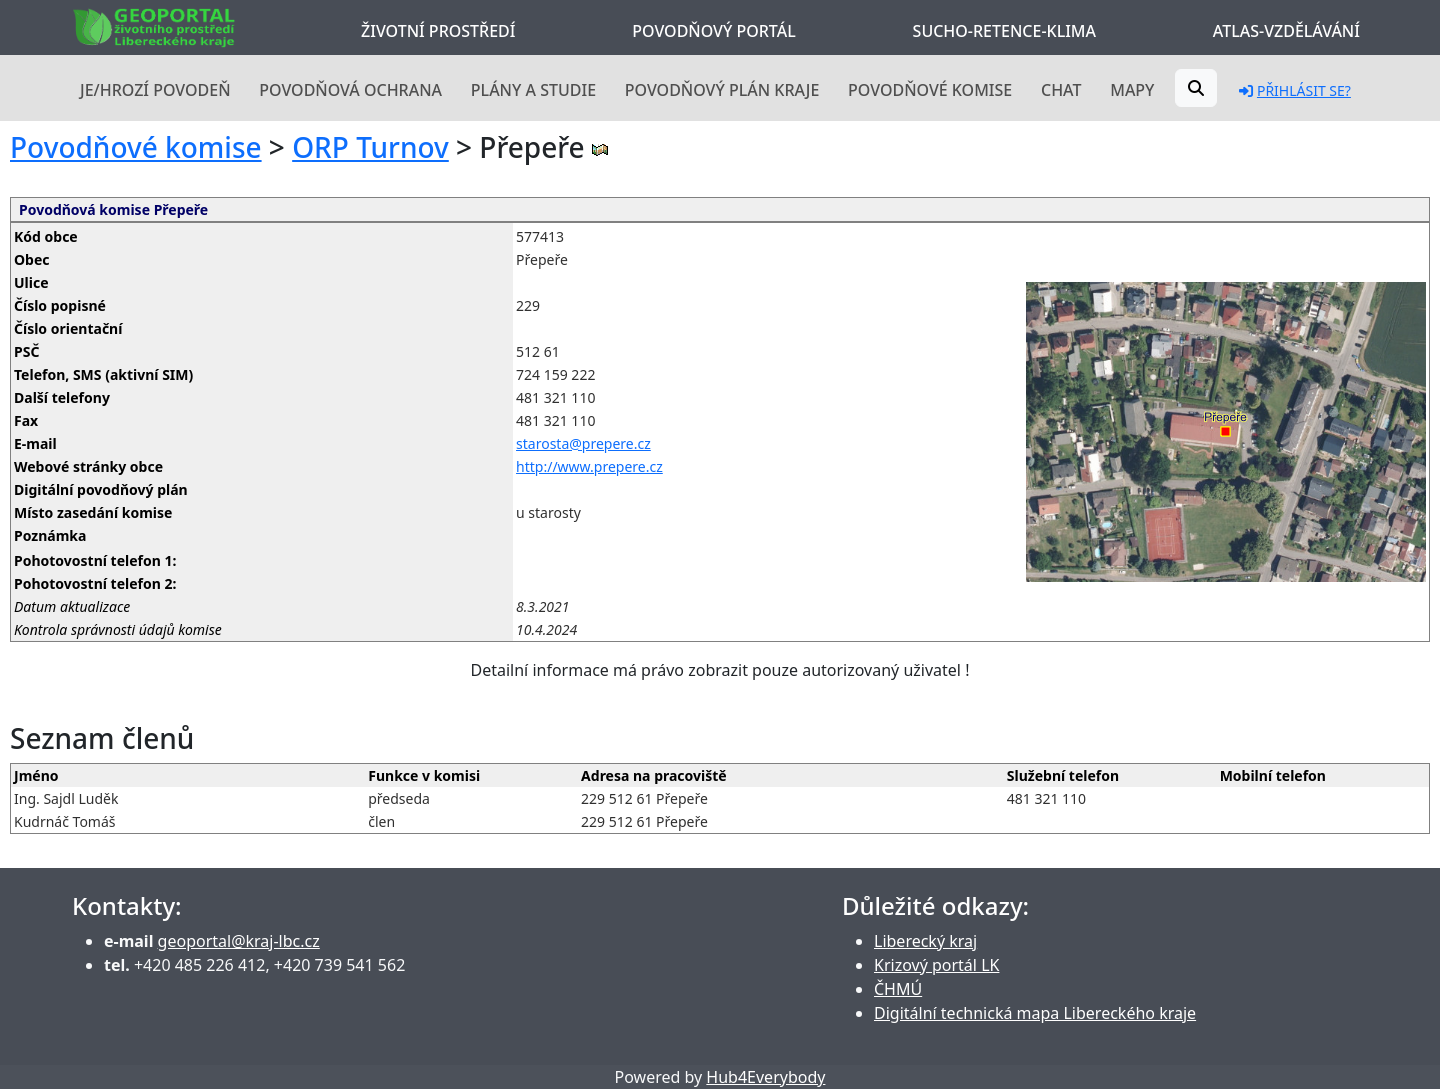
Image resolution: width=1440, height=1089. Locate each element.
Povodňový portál (713, 31)
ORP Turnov (370, 147)
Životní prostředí (438, 31)
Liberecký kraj (925, 941)
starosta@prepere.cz (583, 443)
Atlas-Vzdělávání (1286, 31)
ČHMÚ (898, 989)
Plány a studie (533, 90)
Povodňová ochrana (350, 90)
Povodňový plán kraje (722, 90)
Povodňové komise (930, 90)
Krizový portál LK (936, 965)
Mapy (1132, 90)
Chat (1061, 90)
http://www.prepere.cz (589, 466)
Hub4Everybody (765, 1077)
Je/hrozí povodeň (155, 90)
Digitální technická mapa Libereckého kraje (1035, 1013)
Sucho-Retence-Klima (1004, 31)
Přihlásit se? (1295, 90)
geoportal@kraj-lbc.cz (239, 941)
